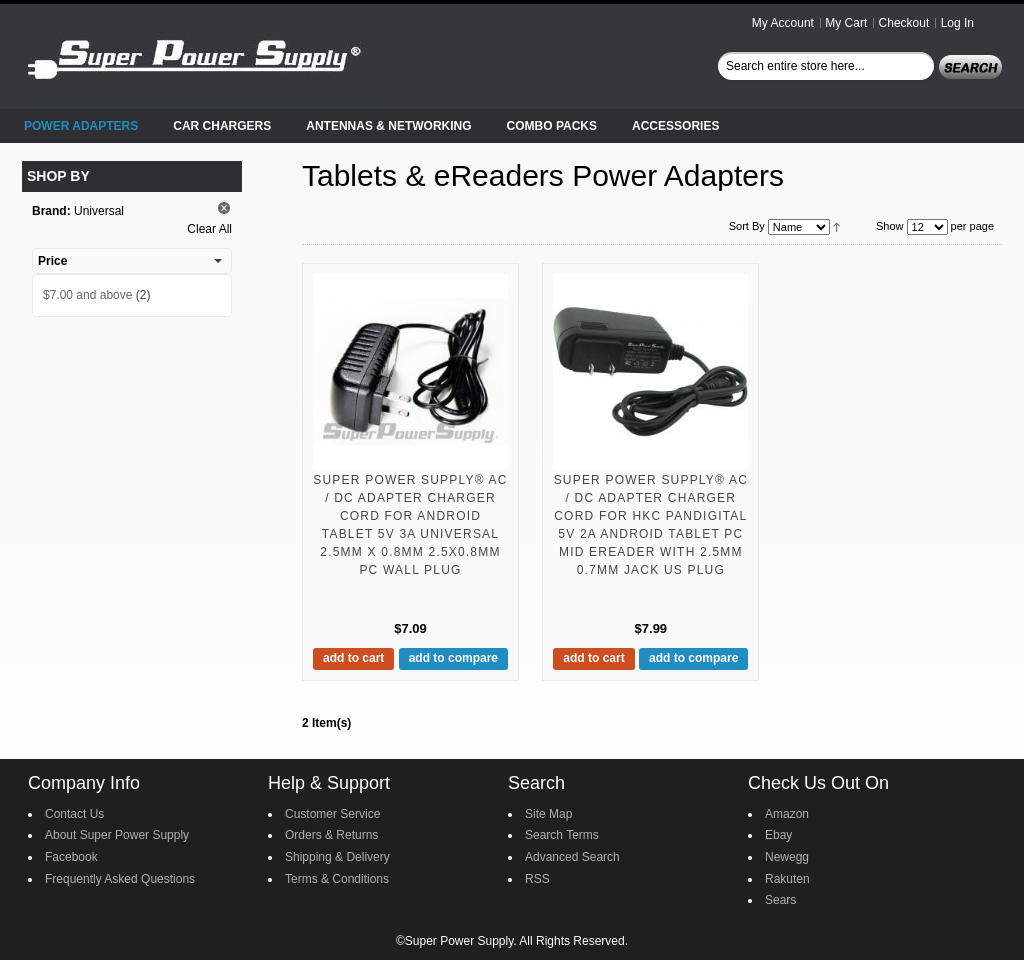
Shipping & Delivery (337, 857)
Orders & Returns (331, 835)
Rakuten (787, 879)
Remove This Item (224, 208)
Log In (957, 23)
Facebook (71, 857)
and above (87, 295)
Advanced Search (572, 857)
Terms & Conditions (337, 879)
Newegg (787, 857)
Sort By (747, 226)
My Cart (846, 23)
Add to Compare (453, 658)
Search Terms (562, 835)
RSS (537, 879)
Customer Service (332, 814)
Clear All (209, 229)
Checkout (904, 23)
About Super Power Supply (117, 835)
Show (890, 226)
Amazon (787, 814)
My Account (783, 23)
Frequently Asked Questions (120, 879)
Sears (780, 900)
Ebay (778, 835)
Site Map (548, 814)
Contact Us (74, 814)
